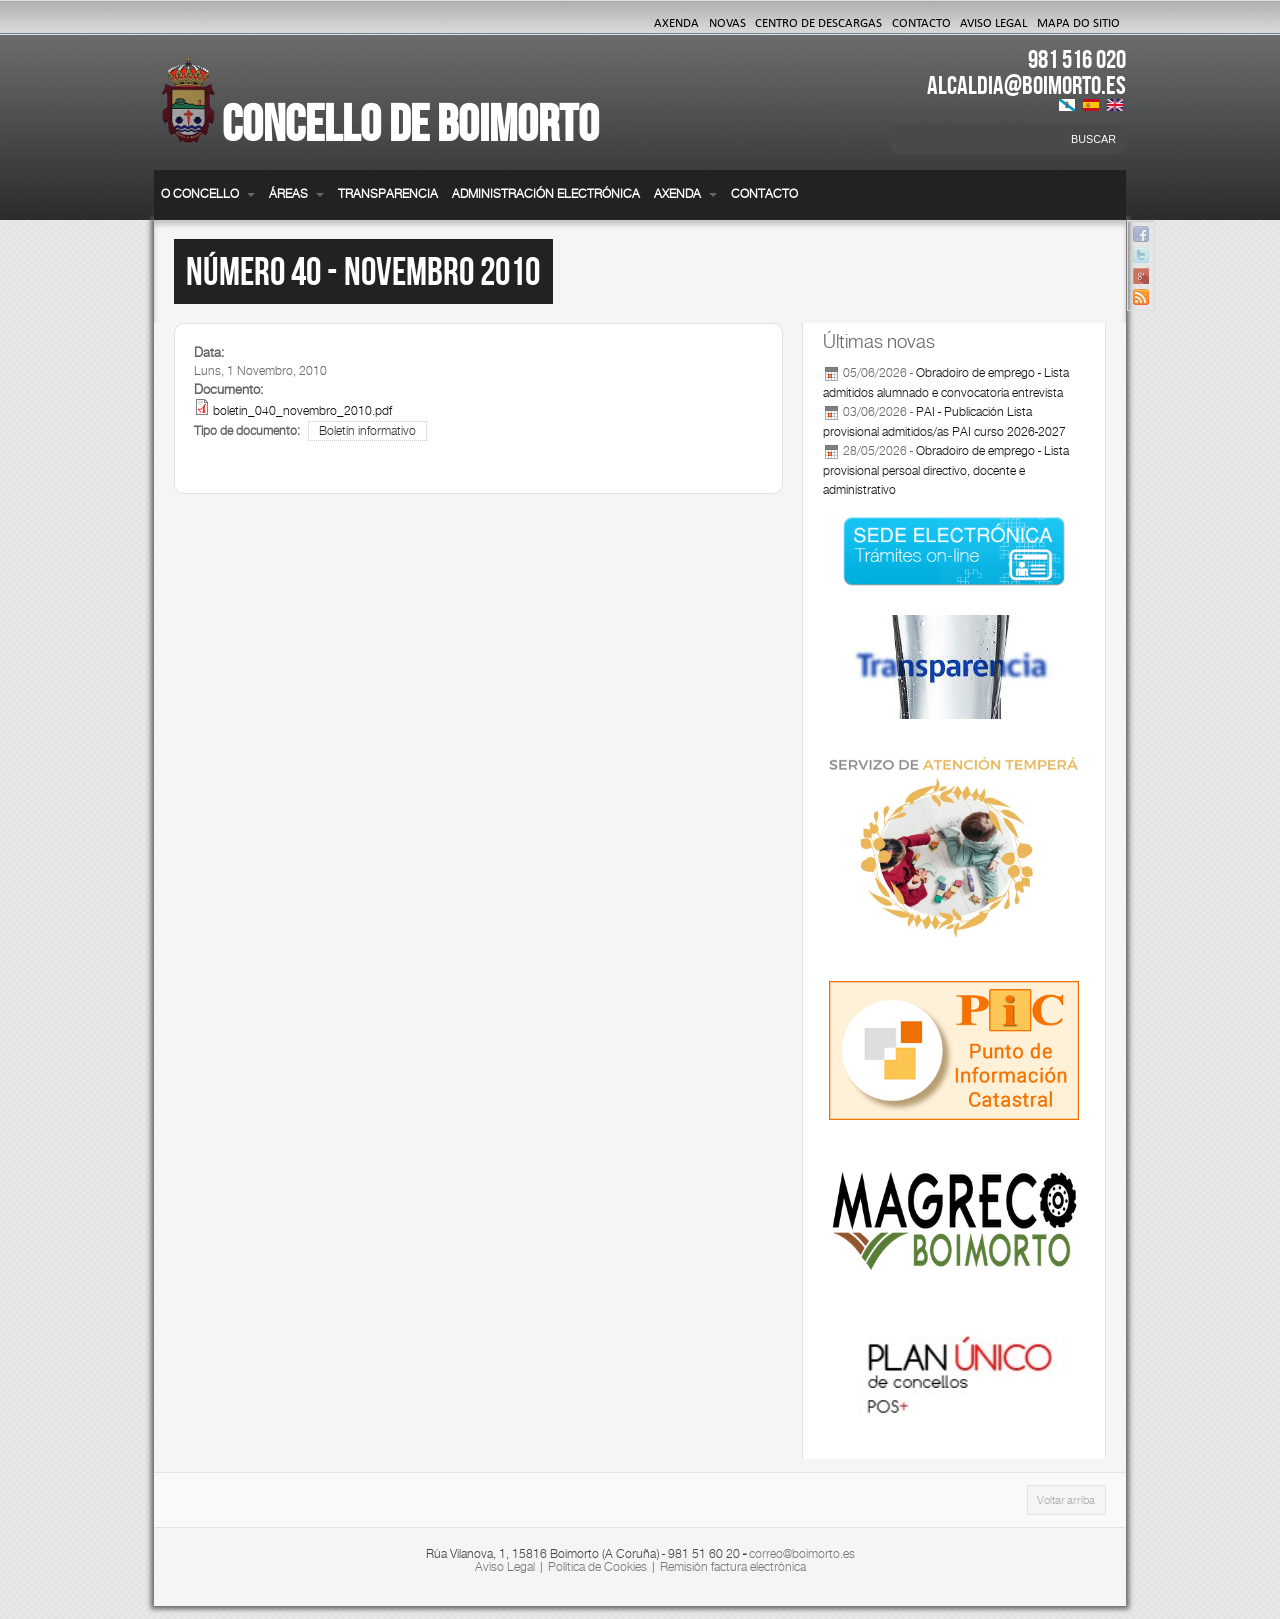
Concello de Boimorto (410, 122)
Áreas (296, 194)
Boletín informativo (367, 431)
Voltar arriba (1066, 1500)
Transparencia (388, 194)
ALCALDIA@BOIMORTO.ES (1026, 85)
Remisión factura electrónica (733, 1567)
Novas (727, 22)
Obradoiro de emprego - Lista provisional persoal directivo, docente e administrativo (946, 470)
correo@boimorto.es (802, 1554)
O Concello (208, 194)
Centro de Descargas (818, 22)
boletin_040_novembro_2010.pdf (302, 411)
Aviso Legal (993, 22)
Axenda (676, 22)
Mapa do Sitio (1078, 22)
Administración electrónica (546, 194)
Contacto (921, 22)
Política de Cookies (597, 1567)
